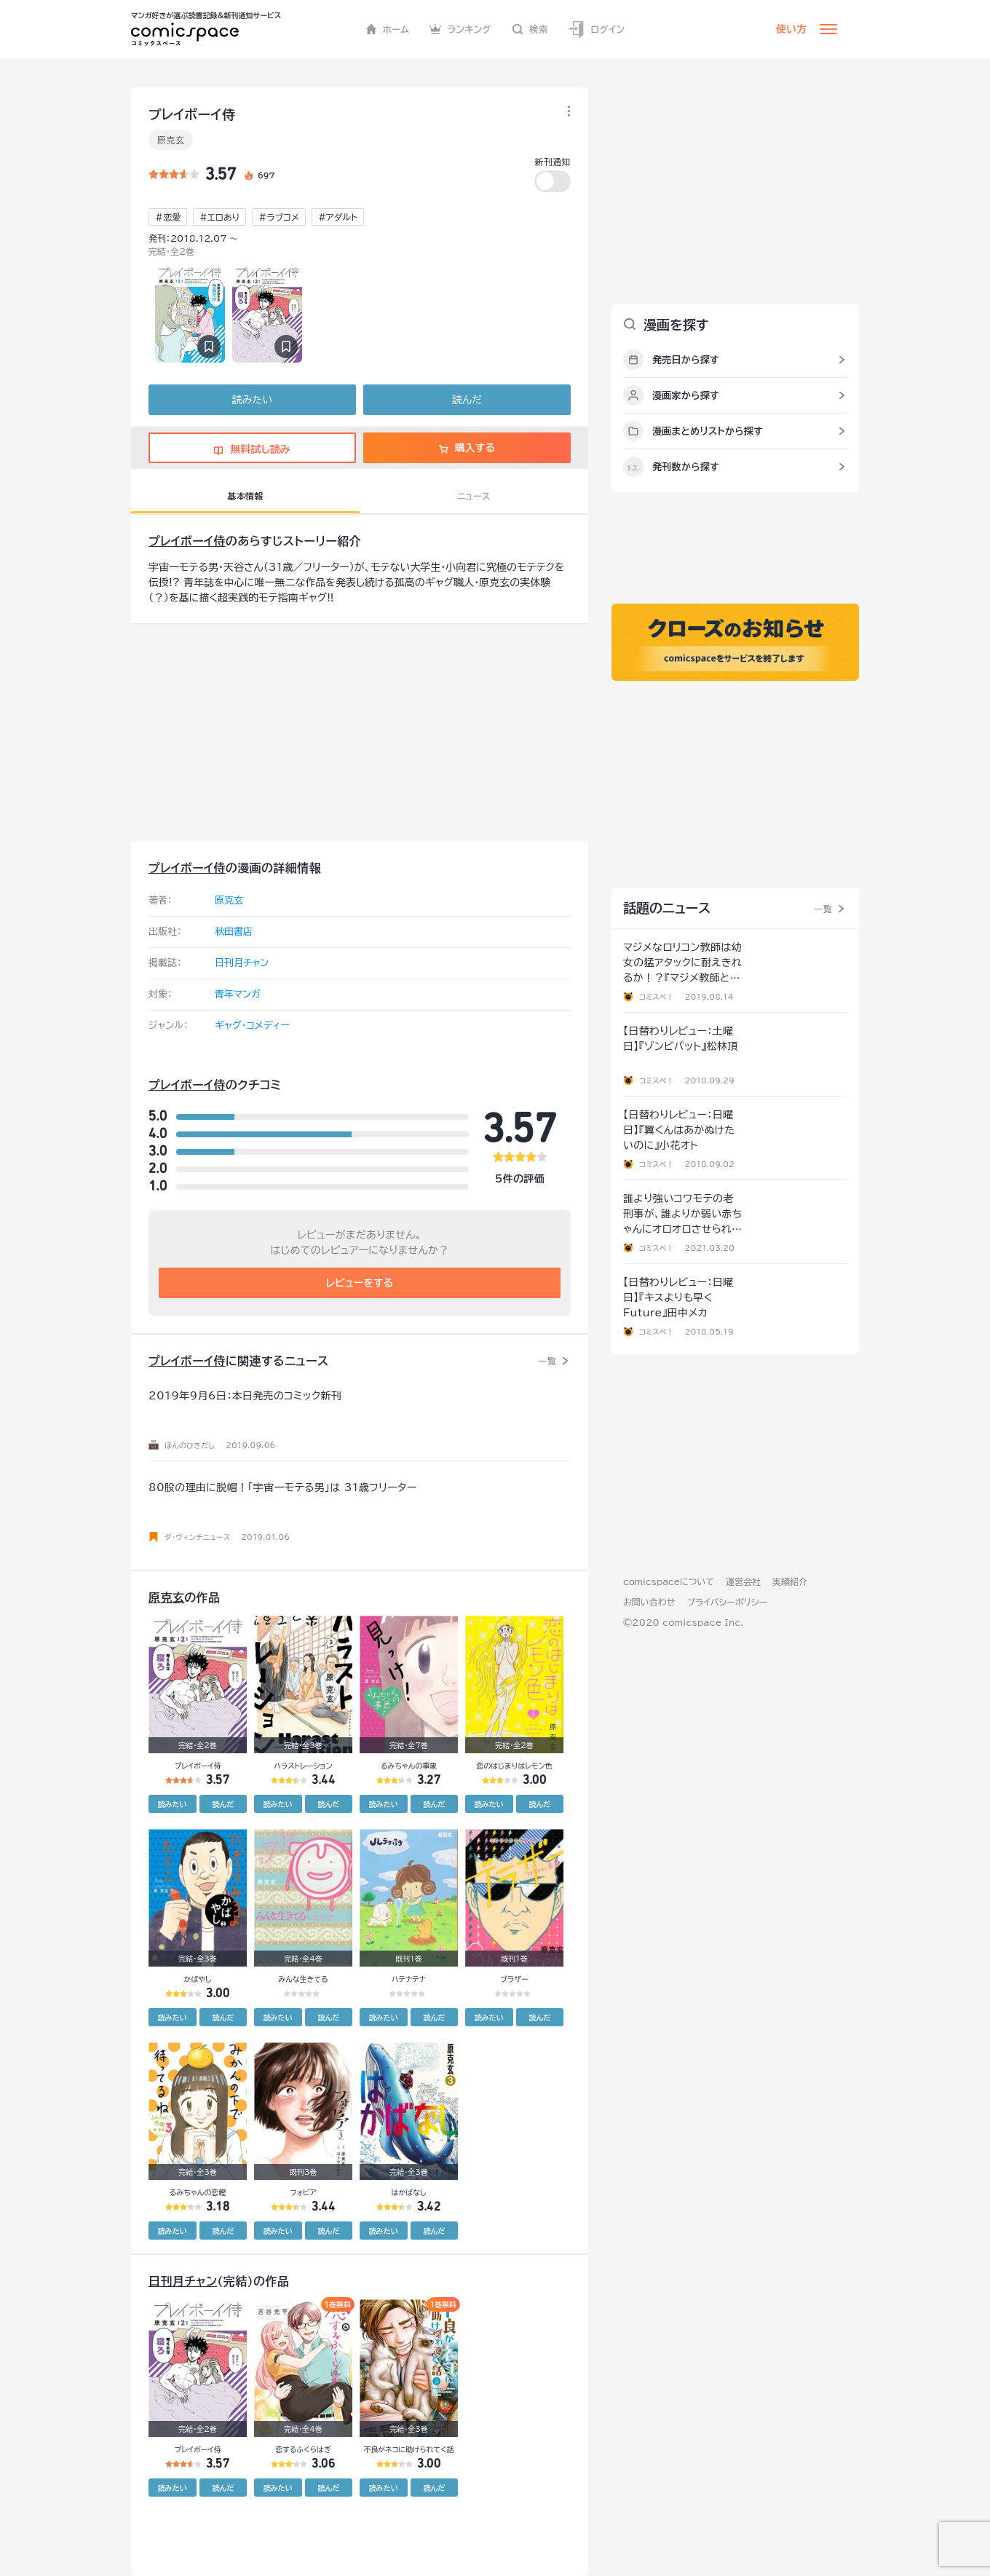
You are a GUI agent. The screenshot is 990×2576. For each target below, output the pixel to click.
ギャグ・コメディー (252, 1025)
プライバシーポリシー (726, 1601)
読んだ (467, 400)
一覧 (547, 1360)
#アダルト (337, 217)
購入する (467, 448)
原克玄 (170, 139)
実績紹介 (789, 1581)
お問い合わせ (649, 1601)
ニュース (473, 495)
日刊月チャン (242, 963)
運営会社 (743, 1581)
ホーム (387, 29)
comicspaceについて (668, 1581)
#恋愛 (168, 217)
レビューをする (360, 1283)
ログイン (596, 29)
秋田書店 (234, 931)
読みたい (252, 400)
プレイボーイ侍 (187, 541)
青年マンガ (238, 994)
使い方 (791, 29)
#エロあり (219, 217)
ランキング (460, 29)
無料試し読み (252, 449)
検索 (530, 29)
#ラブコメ (278, 217)
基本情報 (245, 495)
